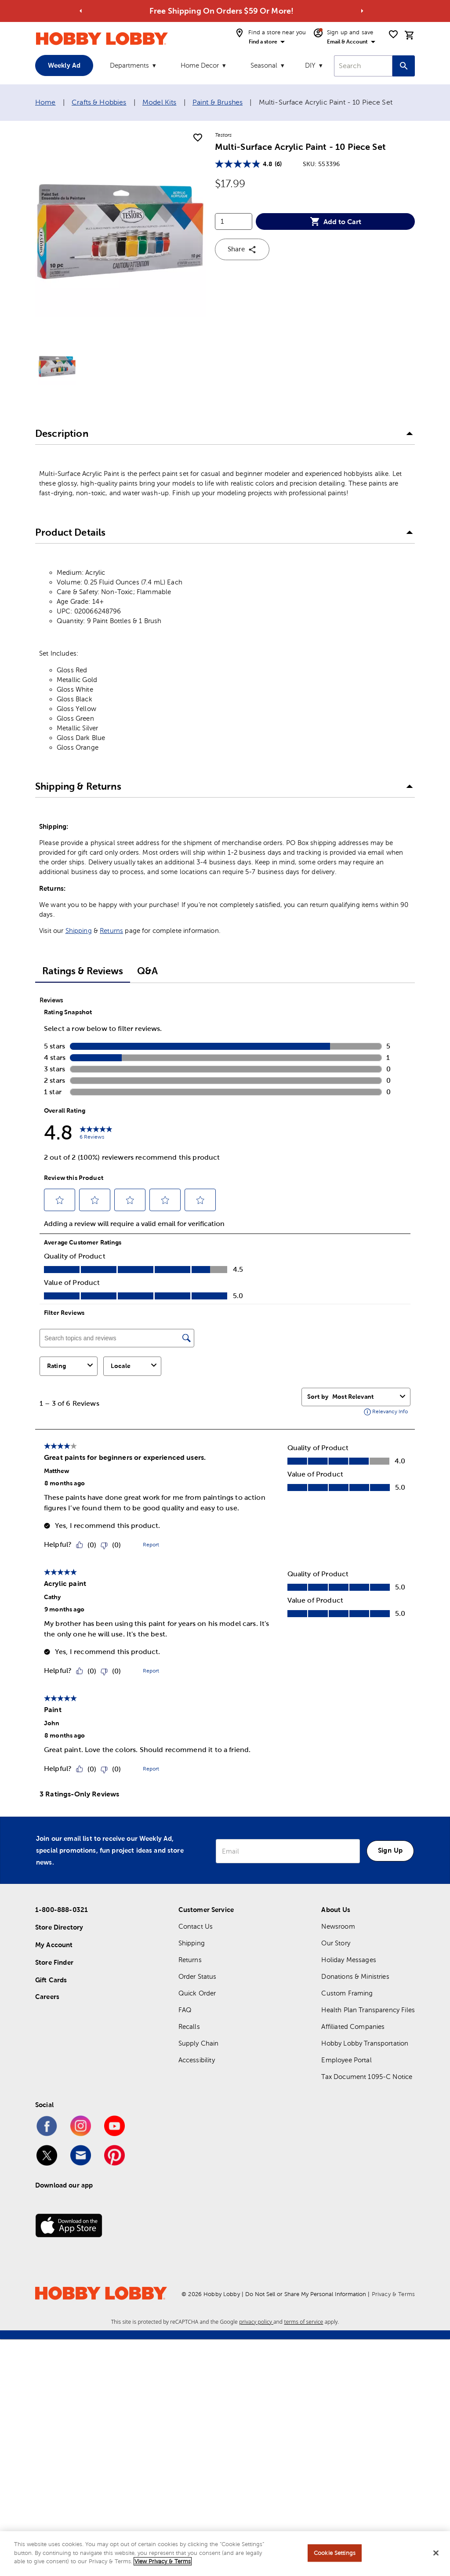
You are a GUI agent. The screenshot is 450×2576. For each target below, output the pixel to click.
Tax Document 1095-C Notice (366, 2076)
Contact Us (195, 1926)
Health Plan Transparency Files (368, 2010)
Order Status (197, 1976)
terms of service (303, 2322)
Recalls (189, 2026)
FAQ (185, 2010)
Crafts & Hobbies (99, 102)
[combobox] (363, 65)
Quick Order (197, 1993)
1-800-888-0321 (61, 1909)
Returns (111, 930)
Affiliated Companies (353, 2026)
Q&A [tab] (147, 970)
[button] (225, 434)
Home (45, 102)
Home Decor (200, 65)
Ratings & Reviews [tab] (82, 970)
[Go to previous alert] (81, 11)
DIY (310, 65)
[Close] (436, 2553)
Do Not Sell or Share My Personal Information (305, 2294)
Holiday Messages (348, 1959)
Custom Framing (347, 1993)
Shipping (78, 930)
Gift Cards (51, 1980)
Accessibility (196, 2060)
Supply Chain (198, 2043)
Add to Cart (335, 221)
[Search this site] (403, 65)
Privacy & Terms (393, 2294)
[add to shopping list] (197, 138)
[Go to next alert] (362, 11)
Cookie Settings (335, 2553)
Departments (129, 65)
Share (242, 249)
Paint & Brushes (217, 102)
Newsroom (338, 1926)
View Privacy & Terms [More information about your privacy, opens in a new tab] (162, 2561)
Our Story (335, 1943)
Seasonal (263, 65)
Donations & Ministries (355, 1976)
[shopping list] (393, 34)
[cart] (409, 35)
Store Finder (54, 1962)
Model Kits (159, 102)
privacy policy (256, 2322)
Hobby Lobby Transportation (364, 2043)
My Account (54, 1944)
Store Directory (59, 1927)
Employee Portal (346, 2060)
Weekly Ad (64, 65)
